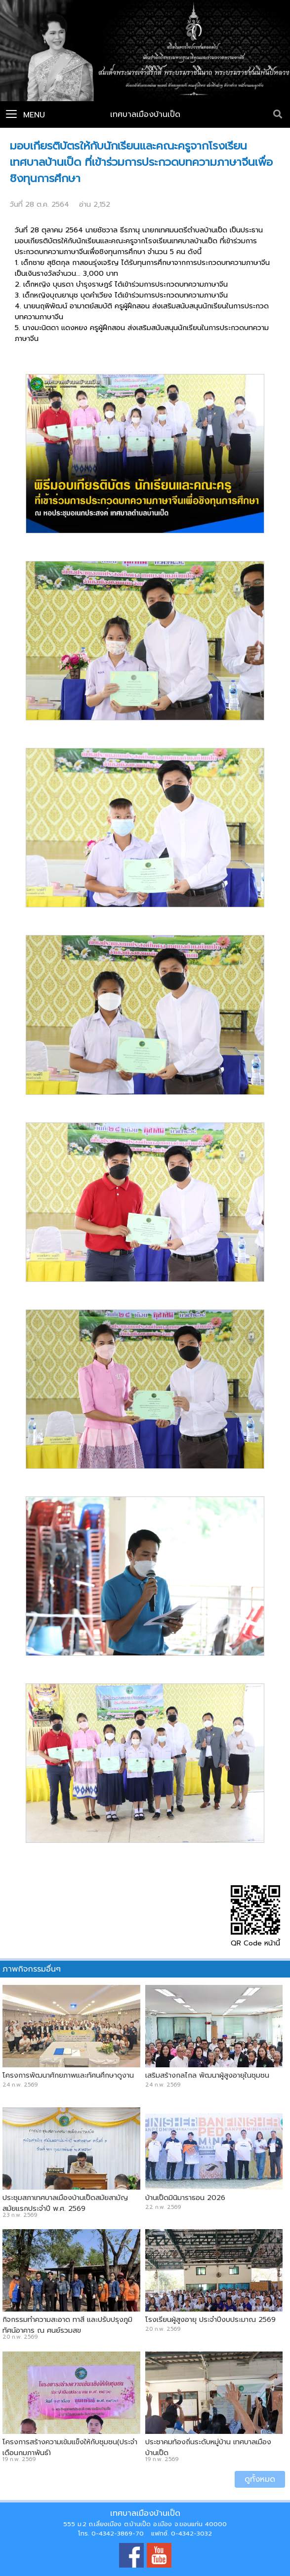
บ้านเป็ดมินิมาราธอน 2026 (185, 2197)
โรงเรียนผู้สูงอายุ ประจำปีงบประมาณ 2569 (210, 2319)
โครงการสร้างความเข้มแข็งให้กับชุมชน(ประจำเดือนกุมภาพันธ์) (69, 2447)
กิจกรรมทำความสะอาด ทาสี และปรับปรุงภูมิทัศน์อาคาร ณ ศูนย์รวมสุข (67, 2325)
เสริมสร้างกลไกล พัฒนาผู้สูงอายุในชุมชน (207, 2075)
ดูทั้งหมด (260, 2479)
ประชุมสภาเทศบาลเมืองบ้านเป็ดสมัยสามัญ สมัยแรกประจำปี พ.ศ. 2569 (65, 2203)
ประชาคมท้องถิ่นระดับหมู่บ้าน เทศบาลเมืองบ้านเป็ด (208, 2447)
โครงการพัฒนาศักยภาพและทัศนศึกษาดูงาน (68, 2075)
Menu (25, 115)
